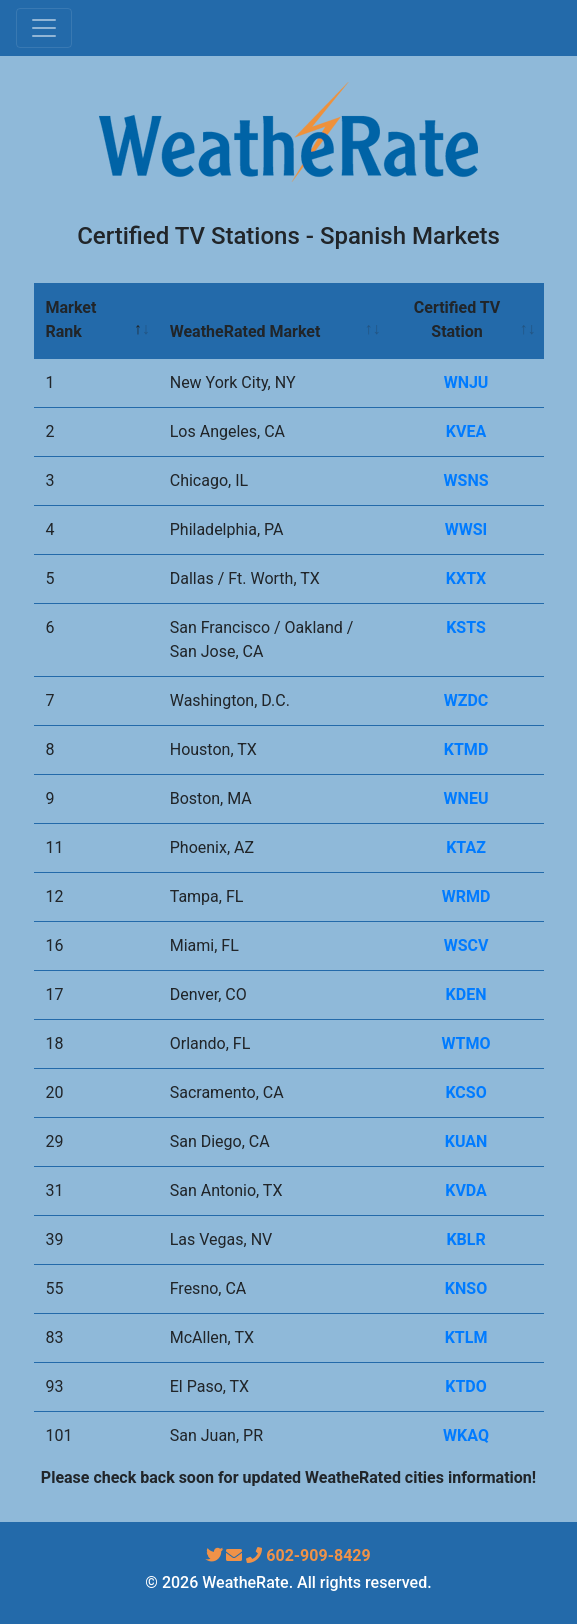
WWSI (466, 529)
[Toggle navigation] (44, 28)
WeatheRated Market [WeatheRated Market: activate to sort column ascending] (245, 331)
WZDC (466, 700)
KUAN (466, 1141)
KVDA (466, 1190)
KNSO (466, 1288)
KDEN (466, 994)
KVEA (466, 431)
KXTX (466, 578)
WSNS (466, 480)
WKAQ (466, 1435)
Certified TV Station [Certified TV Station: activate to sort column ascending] (457, 319)
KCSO (465, 1092)
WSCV (466, 945)
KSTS (466, 627)
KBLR (465, 1239)
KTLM (466, 1337)
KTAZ (466, 847)
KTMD (466, 749)
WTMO (466, 1043)
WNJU (466, 382)
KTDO (466, 1386)
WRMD (466, 896)
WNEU (466, 798)
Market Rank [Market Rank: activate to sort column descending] (71, 319)
